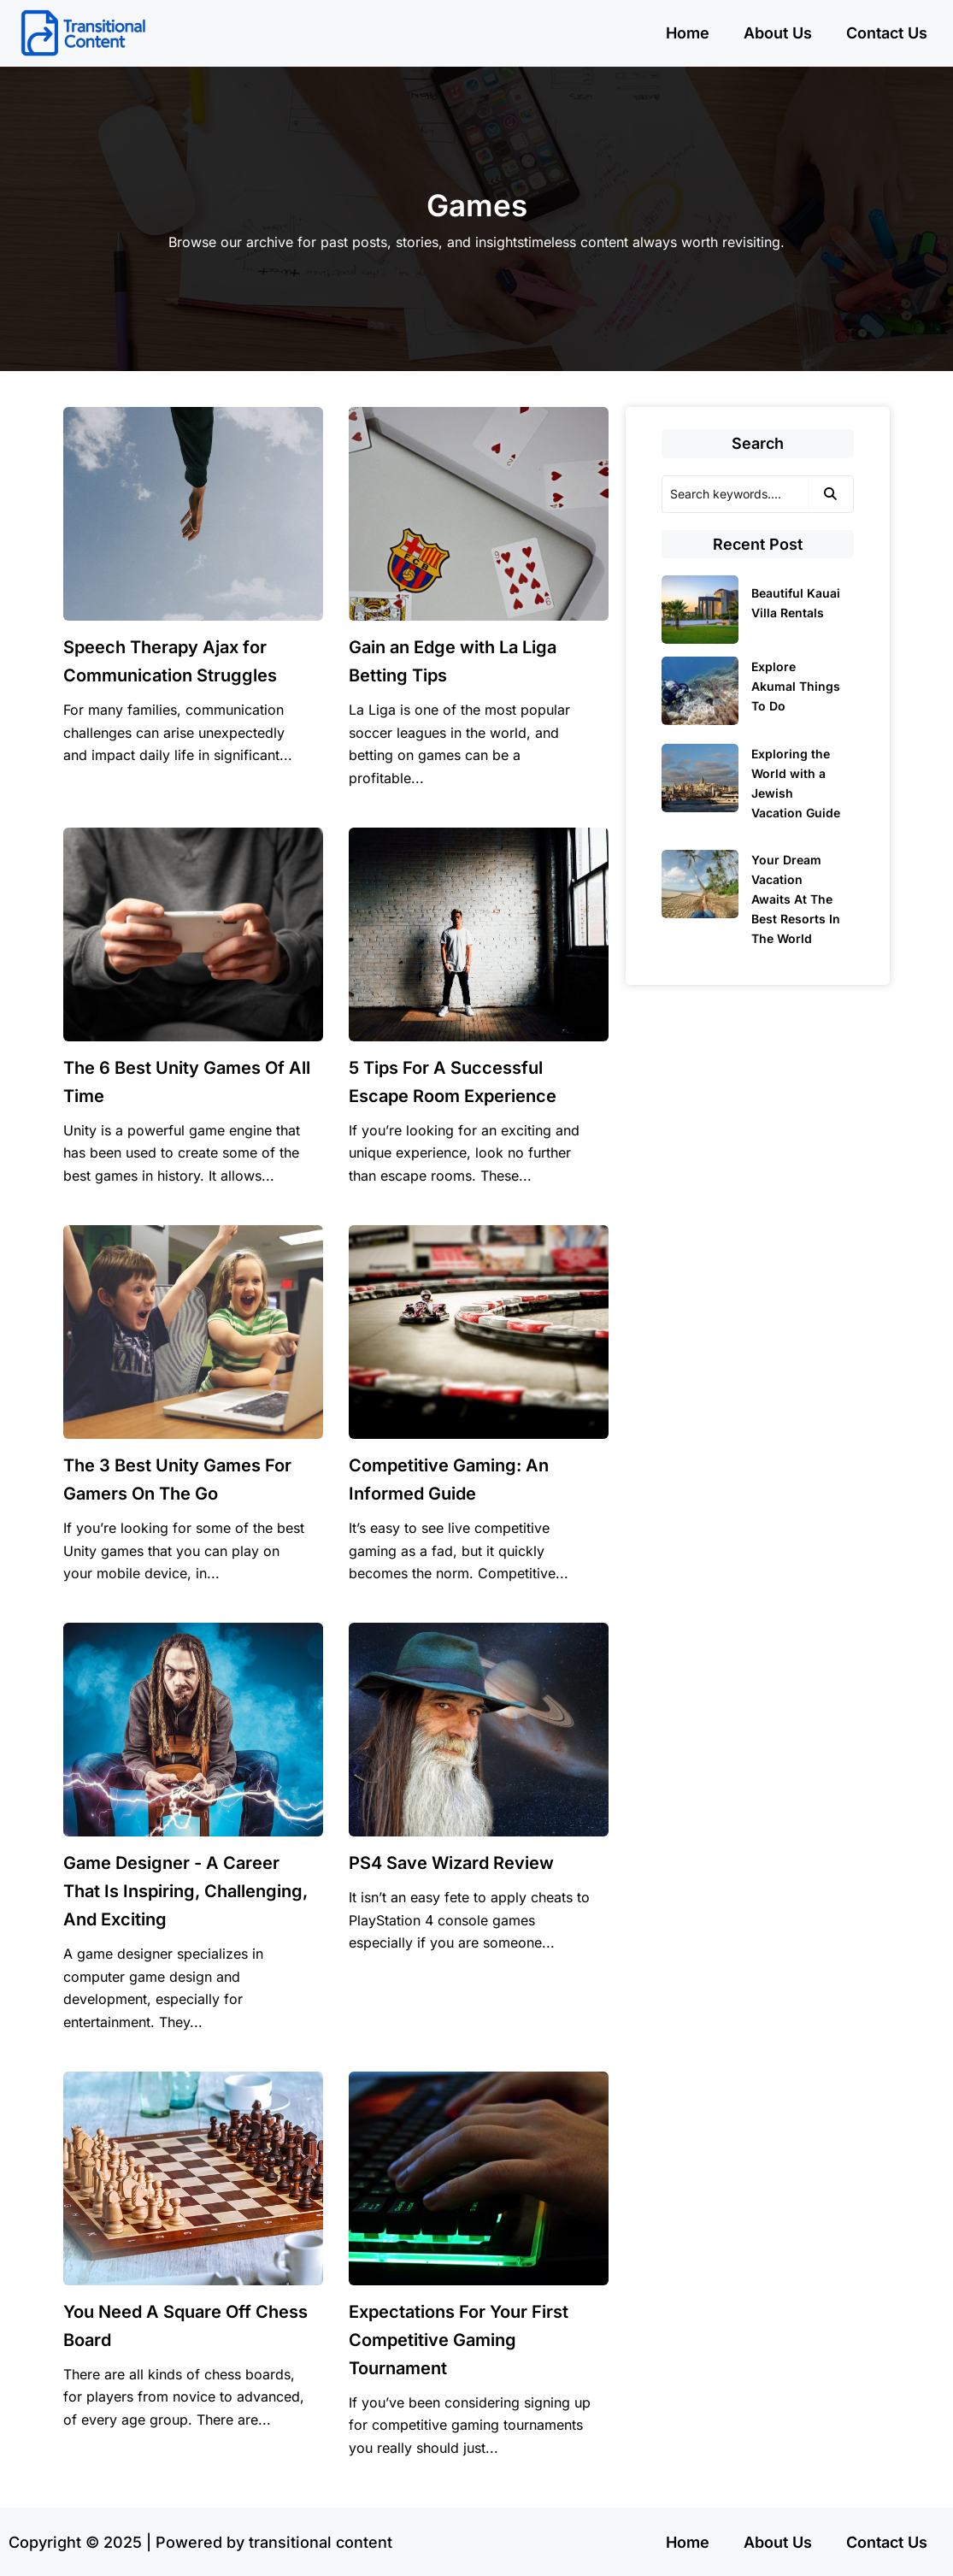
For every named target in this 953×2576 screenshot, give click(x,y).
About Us (778, 33)
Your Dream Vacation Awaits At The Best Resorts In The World (795, 899)
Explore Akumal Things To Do (795, 686)
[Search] (735, 494)
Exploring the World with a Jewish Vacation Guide (795, 783)
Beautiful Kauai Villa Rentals (795, 603)
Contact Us (886, 33)
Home (687, 33)
